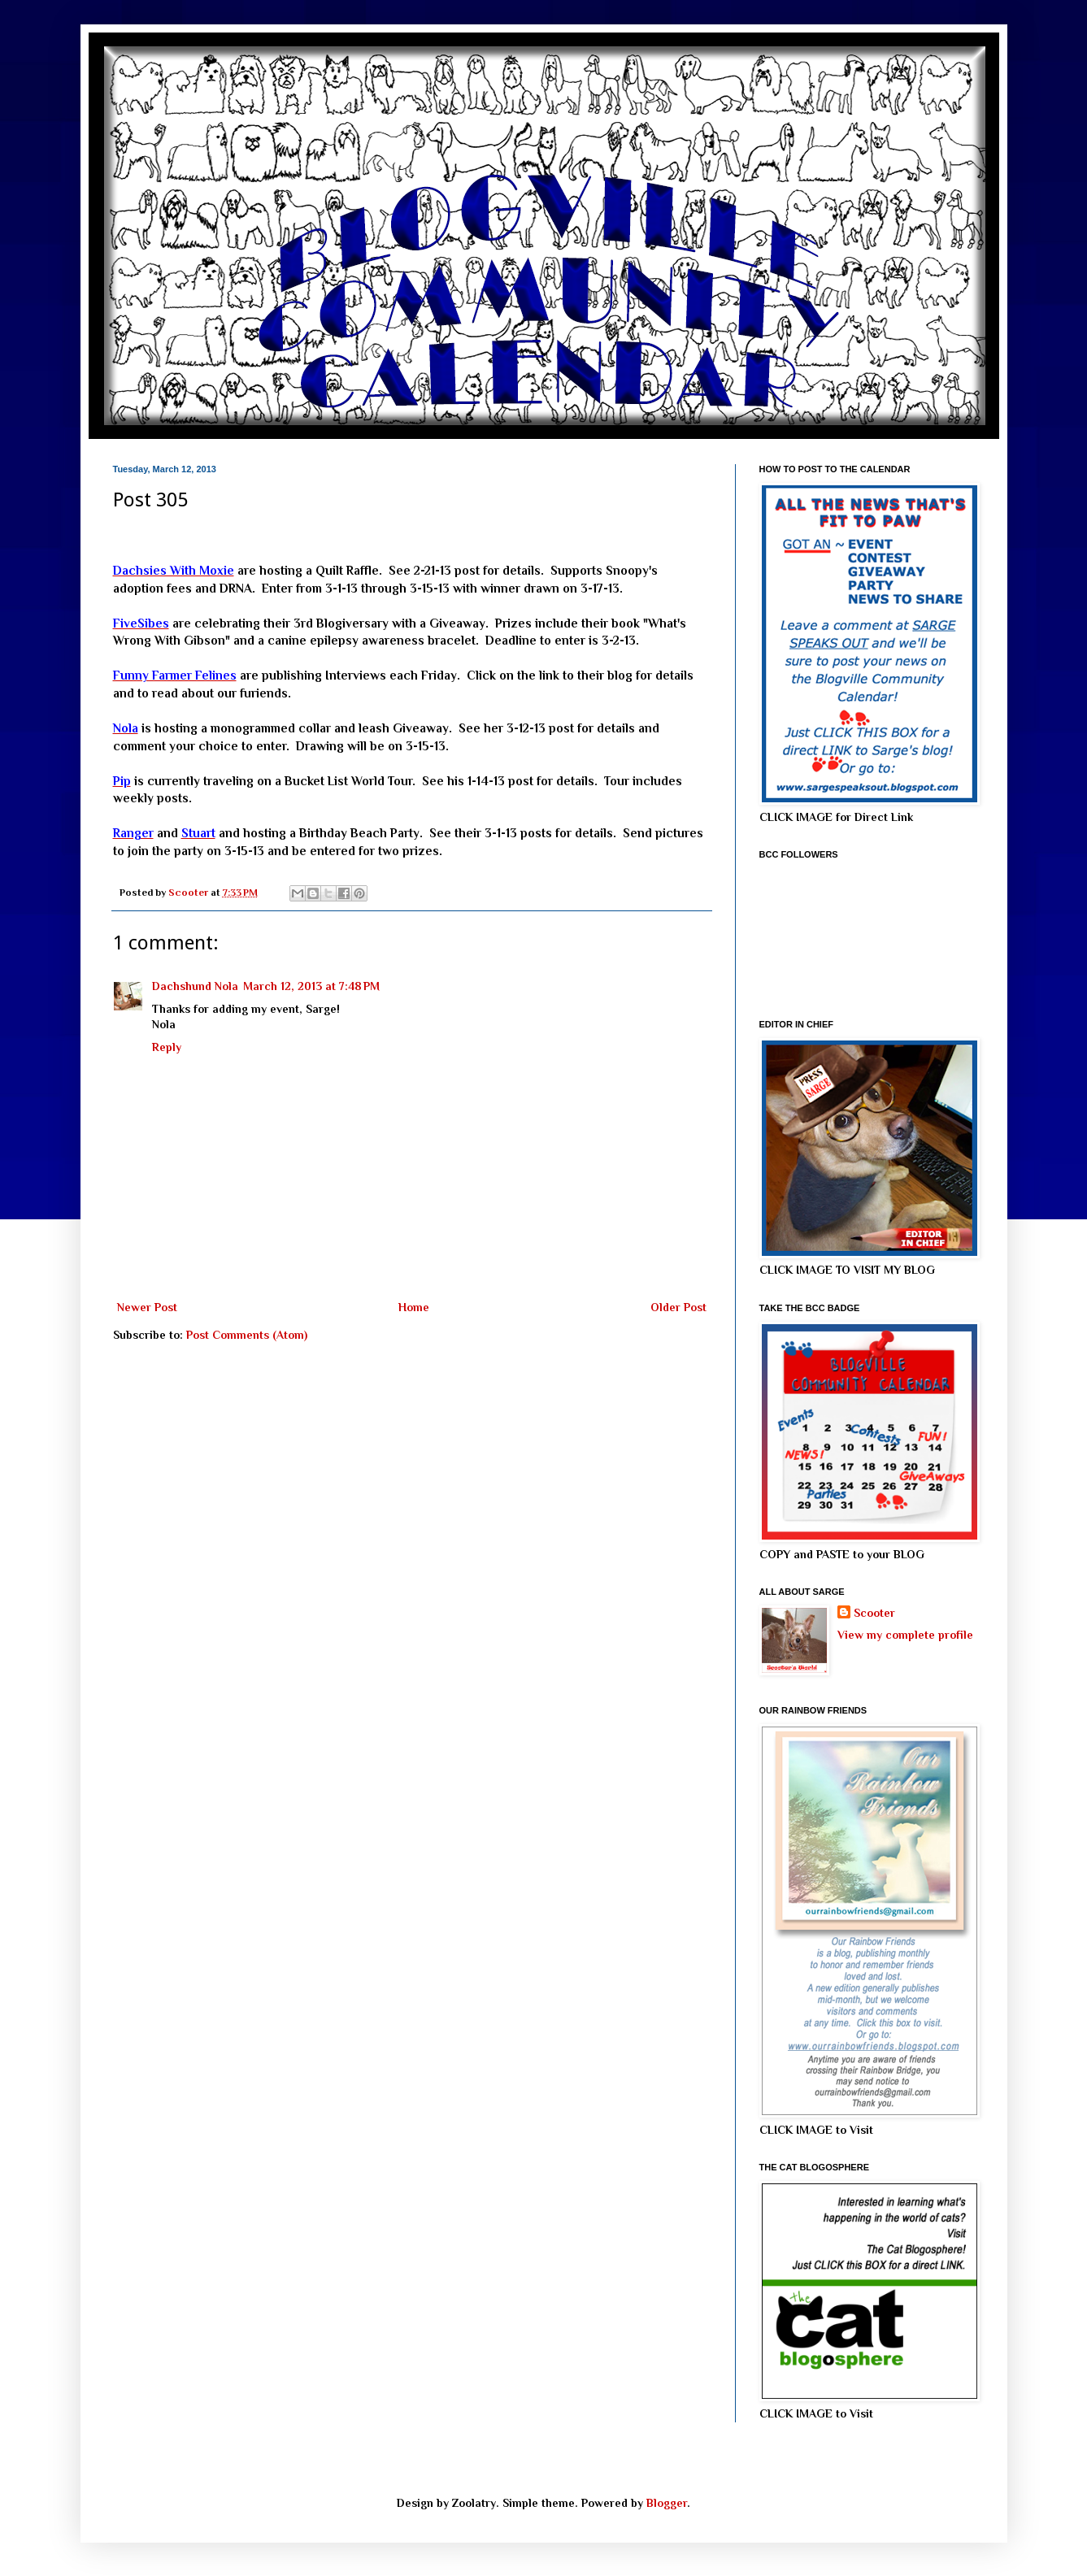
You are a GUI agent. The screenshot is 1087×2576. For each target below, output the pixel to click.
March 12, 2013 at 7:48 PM (311, 986)
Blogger (666, 2502)
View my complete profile (905, 1634)
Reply (166, 1046)
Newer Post (147, 1307)
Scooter (874, 1612)
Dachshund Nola (195, 986)
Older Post (678, 1307)
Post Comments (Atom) (246, 1334)
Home (413, 1307)
